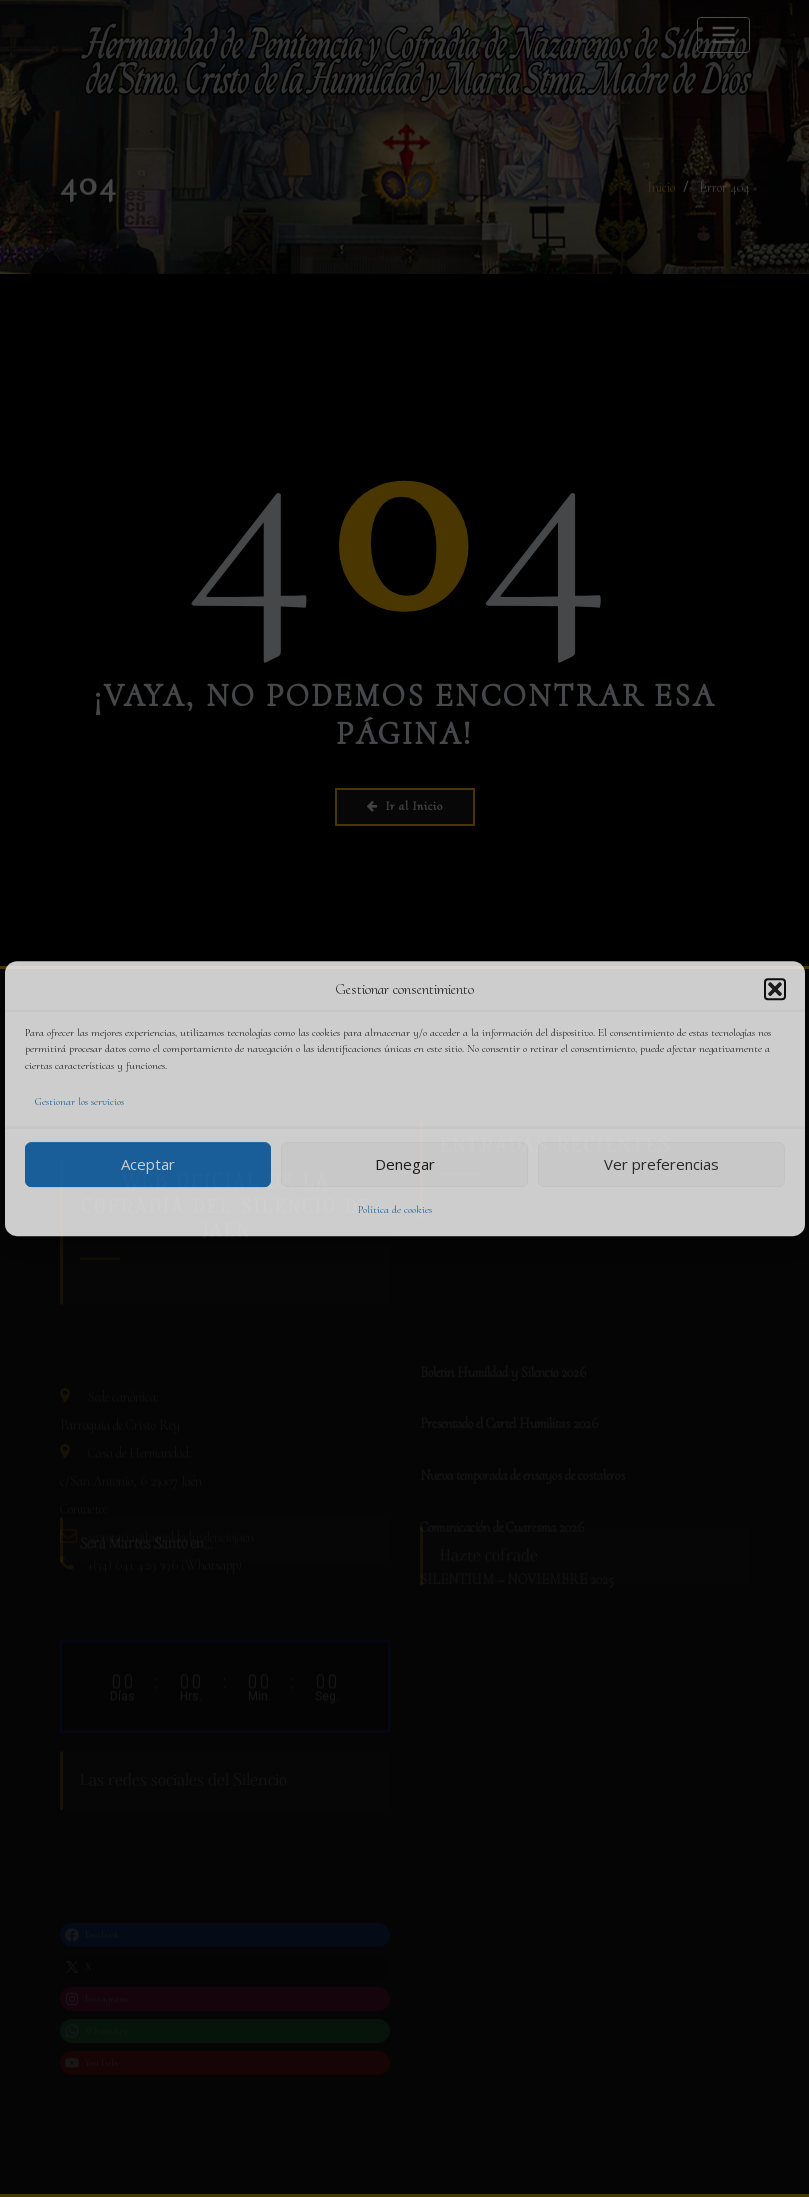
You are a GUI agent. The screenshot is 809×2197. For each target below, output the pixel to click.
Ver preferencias (661, 1164)
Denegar (405, 1164)
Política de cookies (395, 1209)
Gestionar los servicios (79, 1101)
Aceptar (148, 1164)
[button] (775, 989)
